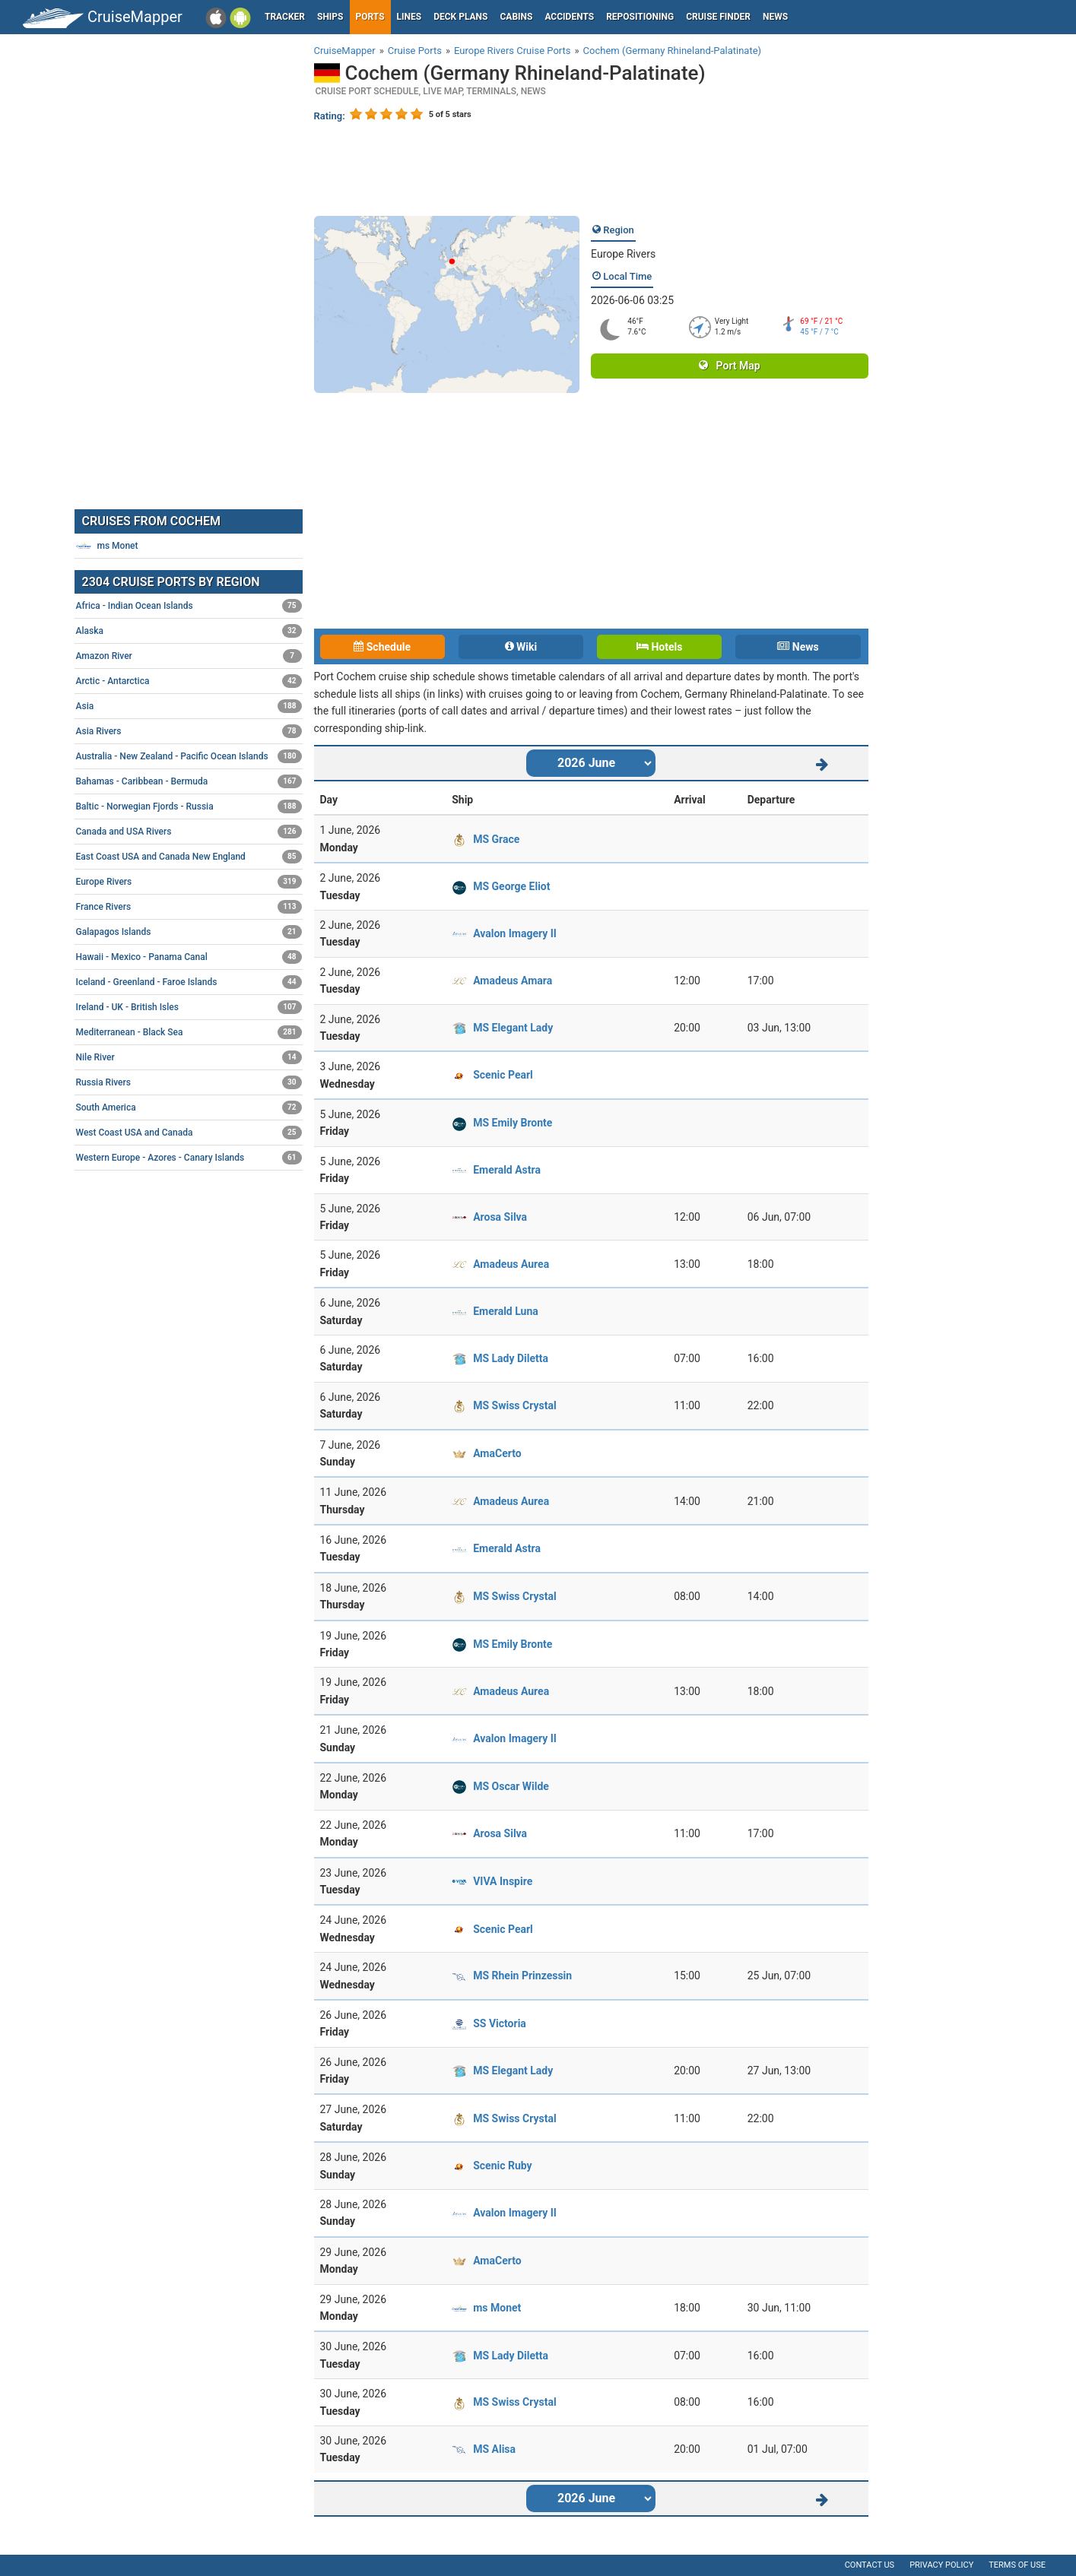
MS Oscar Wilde (511, 1786)
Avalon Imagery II (515, 933)
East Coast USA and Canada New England (189, 856)
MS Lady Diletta (510, 1358)
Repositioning (640, 16)
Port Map (729, 366)
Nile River (189, 1057)
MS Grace (496, 839)
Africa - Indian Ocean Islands (189, 606)
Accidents (569, 16)
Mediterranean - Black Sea (189, 1032)
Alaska (189, 631)
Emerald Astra (507, 1170)
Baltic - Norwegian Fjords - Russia (189, 806)
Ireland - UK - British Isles (189, 1007)
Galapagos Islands (189, 932)
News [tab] (797, 647)
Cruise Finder (718, 16)
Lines (409, 16)
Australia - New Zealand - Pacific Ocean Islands (189, 756)
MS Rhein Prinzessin (522, 1975)
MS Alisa (494, 2449)
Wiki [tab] (521, 647)
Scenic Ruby (502, 2165)
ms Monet (497, 2308)
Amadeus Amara (512, 980)
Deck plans (460, 16)
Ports (370, 16)
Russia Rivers (189, 1082)
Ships (330, 16)
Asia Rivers (189, 731)
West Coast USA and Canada (189, 1132)
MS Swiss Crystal (514, 1405)
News (775, 16)
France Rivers (189, 907)
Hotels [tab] (659, 647)
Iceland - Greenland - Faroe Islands (189, 982)
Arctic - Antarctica (189, 681)
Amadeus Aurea (511, 1264)
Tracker (285, 16)
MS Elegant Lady (513, 1028)
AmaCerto (497, 1453)
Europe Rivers (623, 254)
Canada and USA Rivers (189, 831)
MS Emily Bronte (512, 1123)
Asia (189, 706)
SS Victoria (499, 2023)
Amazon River (189, 656)
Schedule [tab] (382, 647)
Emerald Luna (505, 1311)
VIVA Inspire (502, 1881)
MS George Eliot (511, 886)
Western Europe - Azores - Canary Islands (189, 1157)
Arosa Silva (500, 1217)
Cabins (516, 16)
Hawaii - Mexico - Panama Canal (189, 957)
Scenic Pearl (503, 1075)
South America (189, 1107)
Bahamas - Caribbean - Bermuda (189, 781)
